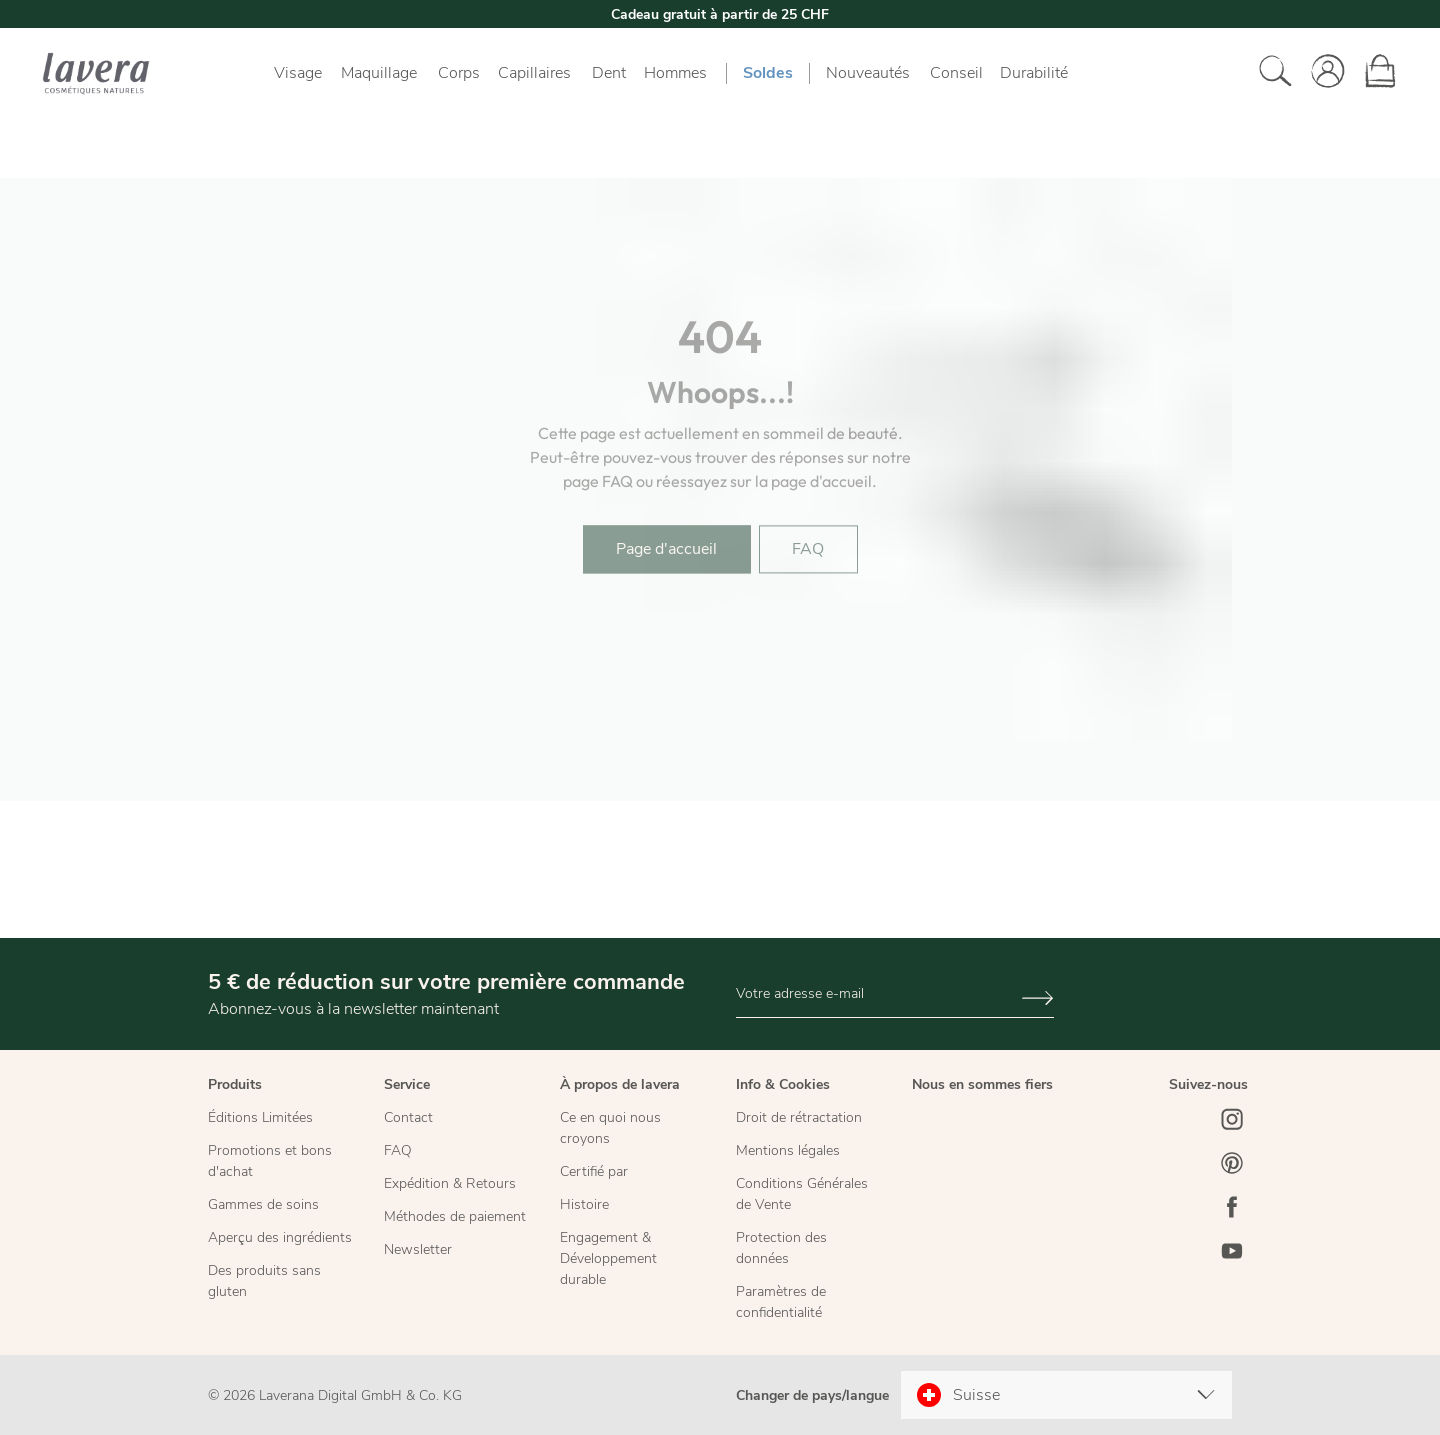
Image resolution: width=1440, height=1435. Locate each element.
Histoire (584, 1204)
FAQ (398, 1150)
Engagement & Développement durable (608, 1258)
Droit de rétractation (799, 1117)
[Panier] (1374, 73)
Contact (408, 1117)
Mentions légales (788, 1150)
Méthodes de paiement (455, 1216)
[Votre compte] (1322, 73)
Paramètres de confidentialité (781, 1302)
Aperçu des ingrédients (280, 1237)
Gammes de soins (263, 1204)
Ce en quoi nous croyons (610, 1128)
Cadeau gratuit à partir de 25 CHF (720, 14)
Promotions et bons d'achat (270, 1161)
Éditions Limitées (260, 1117)
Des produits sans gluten (264, 1281)
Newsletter (418, 1249)
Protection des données (781, 1248)
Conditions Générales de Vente (802, 1194)
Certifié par (594, 1171)
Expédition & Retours (450, 1183)
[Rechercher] (1270, 73)
